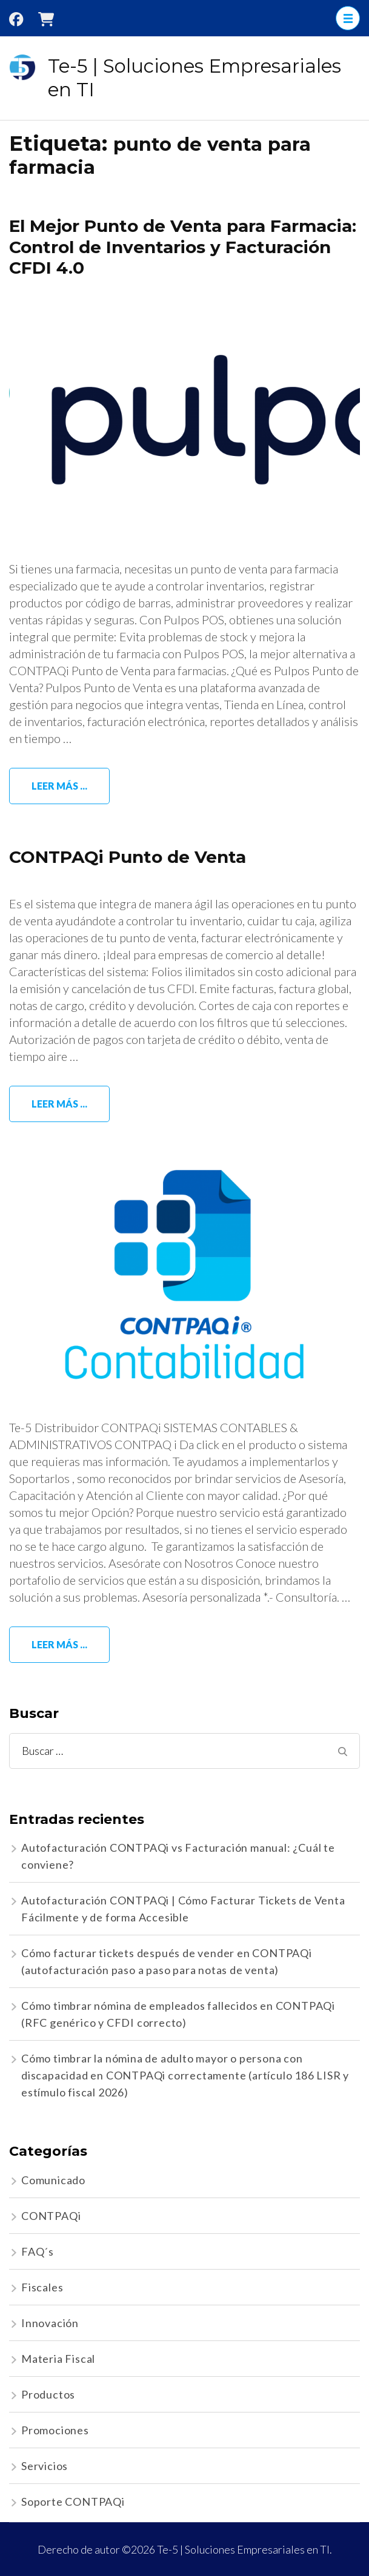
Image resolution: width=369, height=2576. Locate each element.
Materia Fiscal (58, 2358)
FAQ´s (37, 2251)
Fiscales (42, 2287)
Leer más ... (59, 785)
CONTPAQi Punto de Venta (127, 857)
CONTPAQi (51, 2215)
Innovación (50, 2323)
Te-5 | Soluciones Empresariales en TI (243, 2549)
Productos (48, 2394)
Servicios (44, 2465)
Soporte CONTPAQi (73, 2501)
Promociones (55, 2430)
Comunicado (53, 2180)
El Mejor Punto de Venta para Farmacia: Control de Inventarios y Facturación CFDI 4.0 (182, 247)
